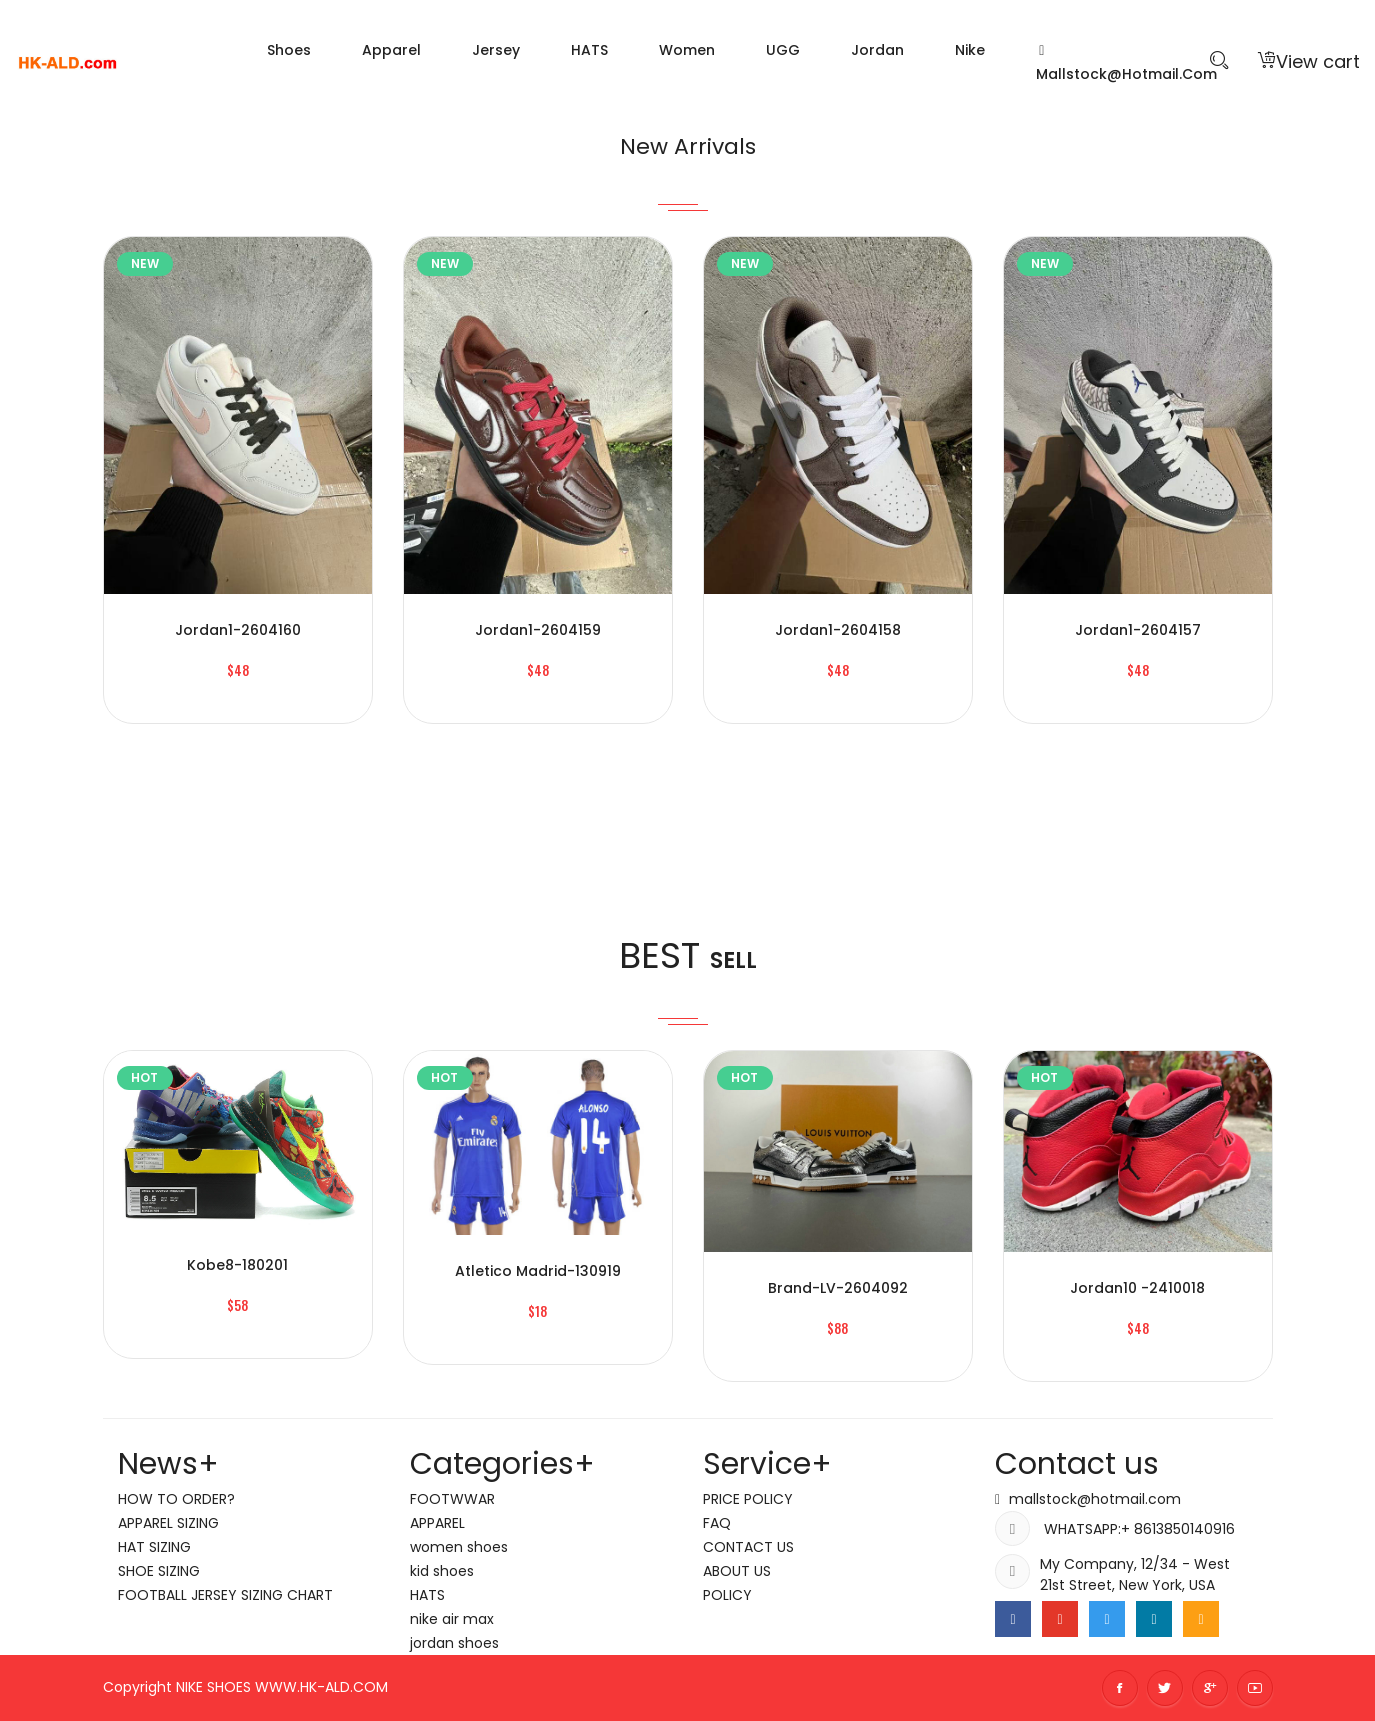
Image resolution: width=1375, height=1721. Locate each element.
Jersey (496, 50)
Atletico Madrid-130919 (538, 1271)
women (687, 50)
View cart (1309, 61)
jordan (877, 50)
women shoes (459, 1547)
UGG (783, 50)
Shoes (289, 50)
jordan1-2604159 (538, 630)
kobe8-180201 (237, 1265)
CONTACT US (748, 1547)
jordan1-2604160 (238, 630)
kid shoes (442, 1571)
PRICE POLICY (748, 1499)
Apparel (391, 50)
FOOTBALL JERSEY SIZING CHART (225, 1595)
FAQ (717, 1523)
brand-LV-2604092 (838, 1288)
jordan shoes (454, 1643)
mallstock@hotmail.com (1126, 64)
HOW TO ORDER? (176, 1499)
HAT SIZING (154, 1547)
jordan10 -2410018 (1137, 1288)
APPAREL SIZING (168, 1523)
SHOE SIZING (159, 1571)
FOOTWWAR (452, 1499)
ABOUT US (737, 1571)
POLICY (727, 1595)
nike (970, 50)
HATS (589, 50)
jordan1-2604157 (1138, 630)
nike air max (452, 1619)
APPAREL (437, 1523)
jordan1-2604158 (838, 630)
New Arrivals (687, 141)
